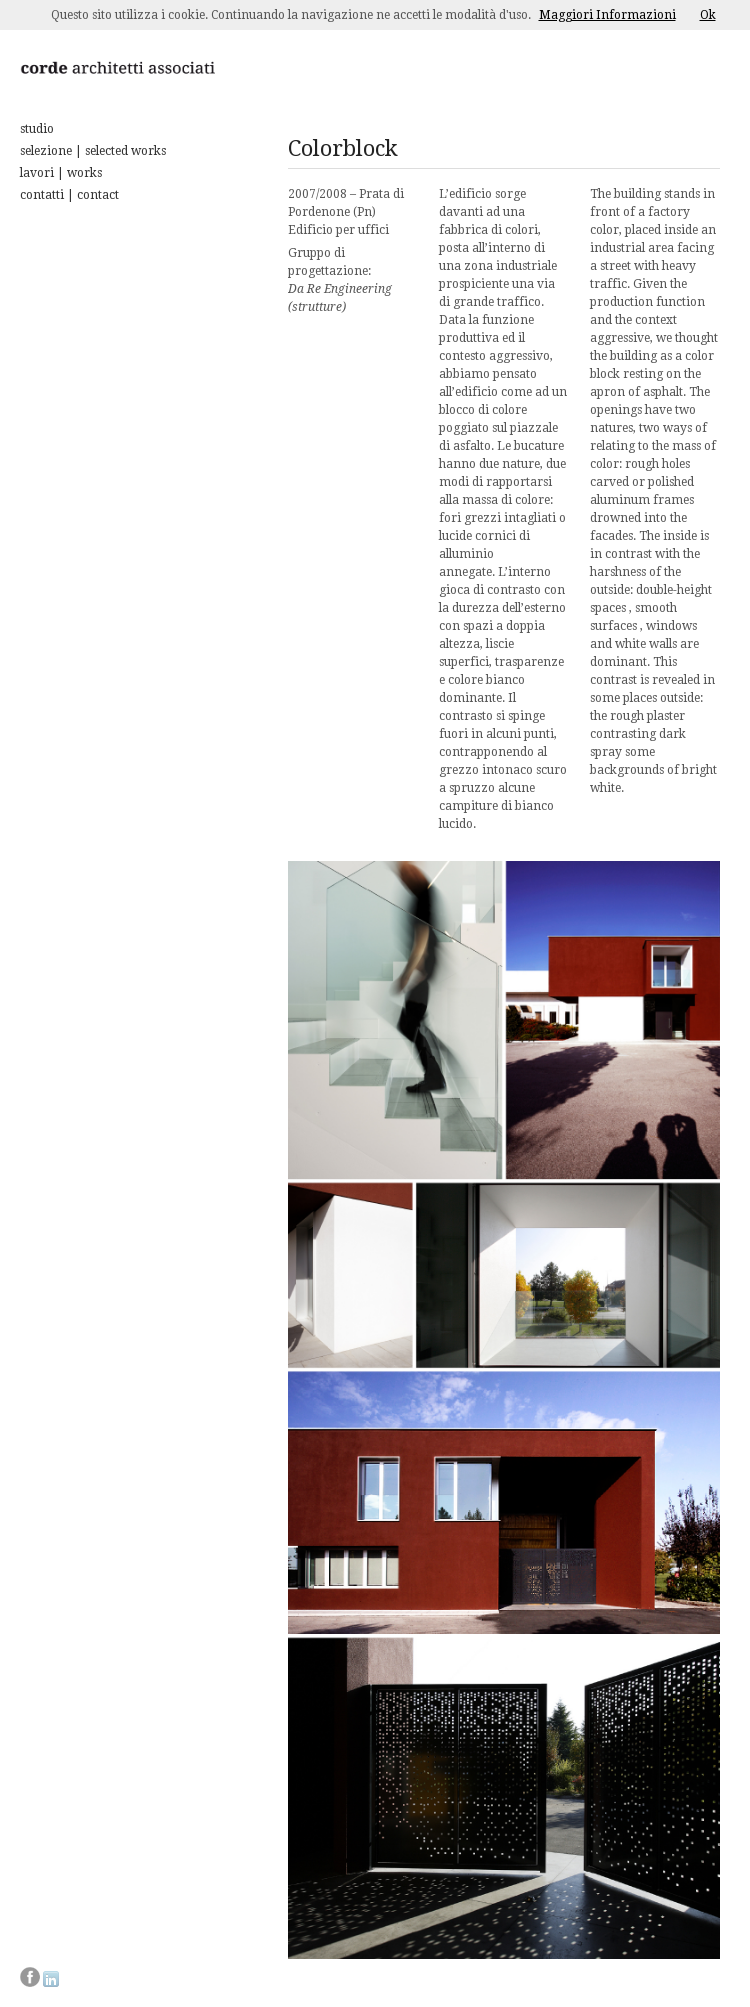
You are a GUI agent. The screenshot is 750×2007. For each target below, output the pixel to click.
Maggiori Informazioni (607, 15)
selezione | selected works (93, 151)
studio (37, 129)
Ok (708, 15)
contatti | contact (69, 195)
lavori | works (61, 173)
